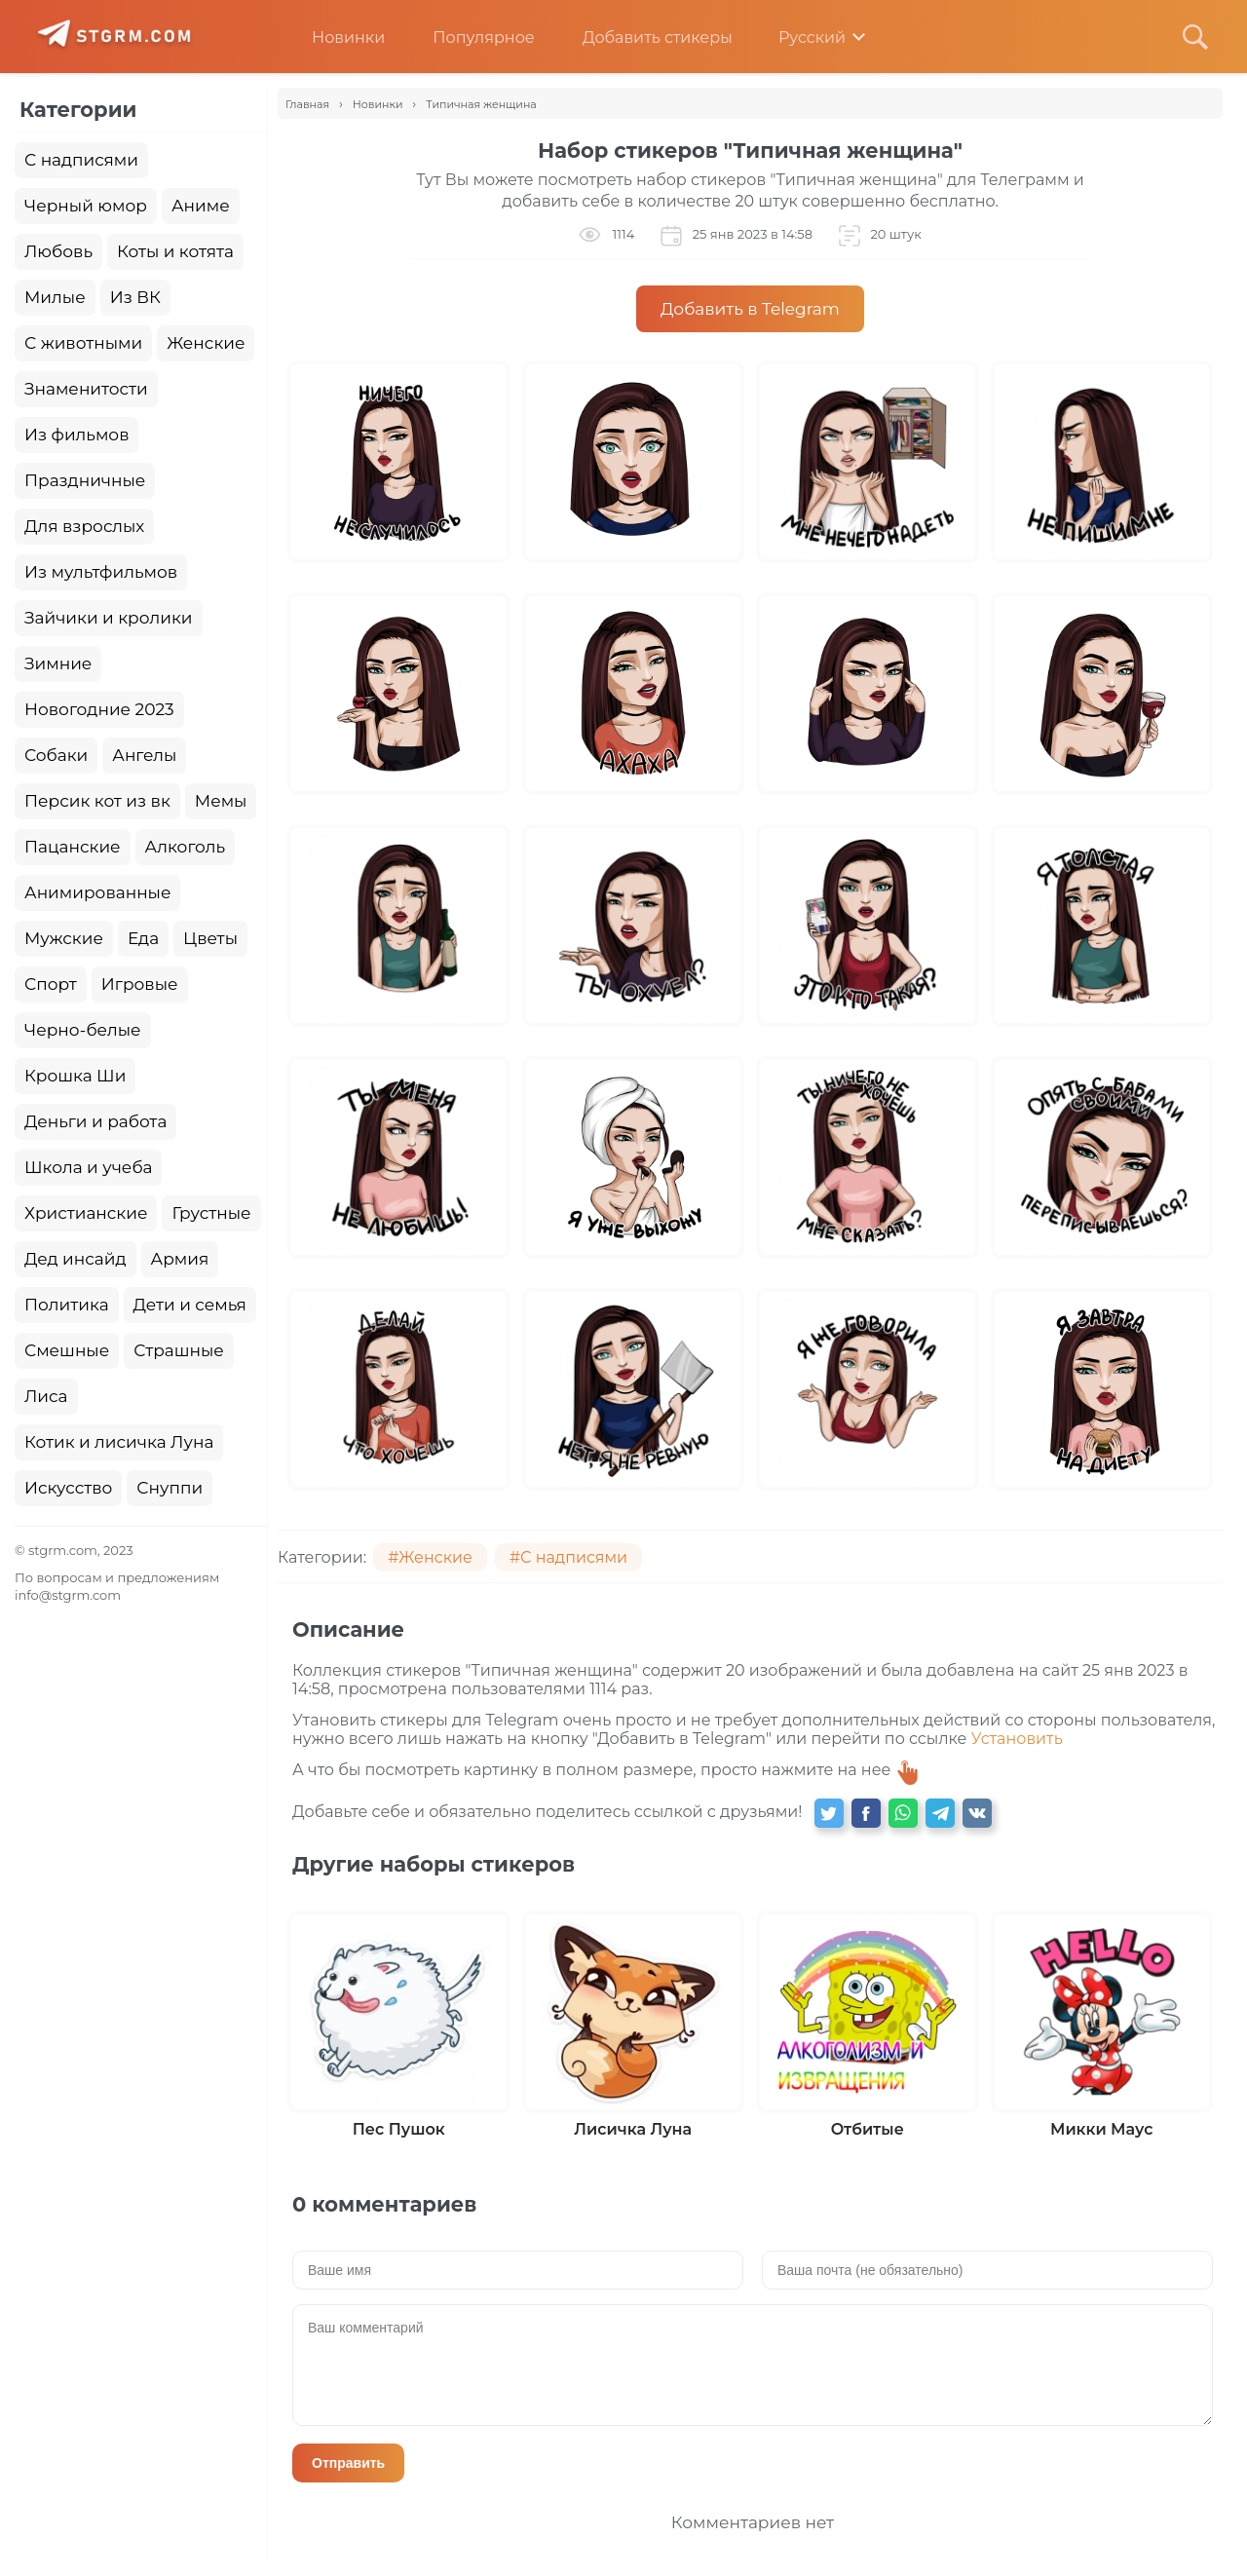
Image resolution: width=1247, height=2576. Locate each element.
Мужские (63, 938)
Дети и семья (189, 1304)
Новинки (334, 37)
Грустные (210, 1213)
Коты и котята (175, 251)
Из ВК (135, 297)
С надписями (81, 160)
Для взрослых (84, 526)
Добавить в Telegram (750, 309)
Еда (143, 938)
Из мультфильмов (100, 572)
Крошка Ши (75, 1075)
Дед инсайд (75, 1259)
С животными (83, 343)
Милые (55, 297)
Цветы (210, 938)
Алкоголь (185, 846)
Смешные (66, 1350)
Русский (798, 37)
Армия (180, 1259)
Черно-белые (82, 1030)
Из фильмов (76, 434)
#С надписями (568, 1557)
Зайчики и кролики (108, 617)
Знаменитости (86, 388)
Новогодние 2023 (99, 709)
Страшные (178, 1350)
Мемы (221, 801)
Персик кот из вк (97, 801)
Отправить (348, 2463)
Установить (1017, 1738)
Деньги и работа (95, 1121)
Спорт (50, 984)
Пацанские (72, 846)
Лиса (46, 1396)
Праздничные (84, 480)
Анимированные (97, 892)
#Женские (430, 1557)
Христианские (85, 1213)
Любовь (58, 251)
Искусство (68, 1487)
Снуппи (169, 1487)
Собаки (56, 755)
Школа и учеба (88, 1167)
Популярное (468, 37)
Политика (66, 1304)
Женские (206, 343)
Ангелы (144, 755)
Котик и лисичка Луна (118, 1442)
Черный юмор (85, 205)
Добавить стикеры (643, 37)
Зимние (58, 663)
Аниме (200, 205)
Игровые (139, 984)
